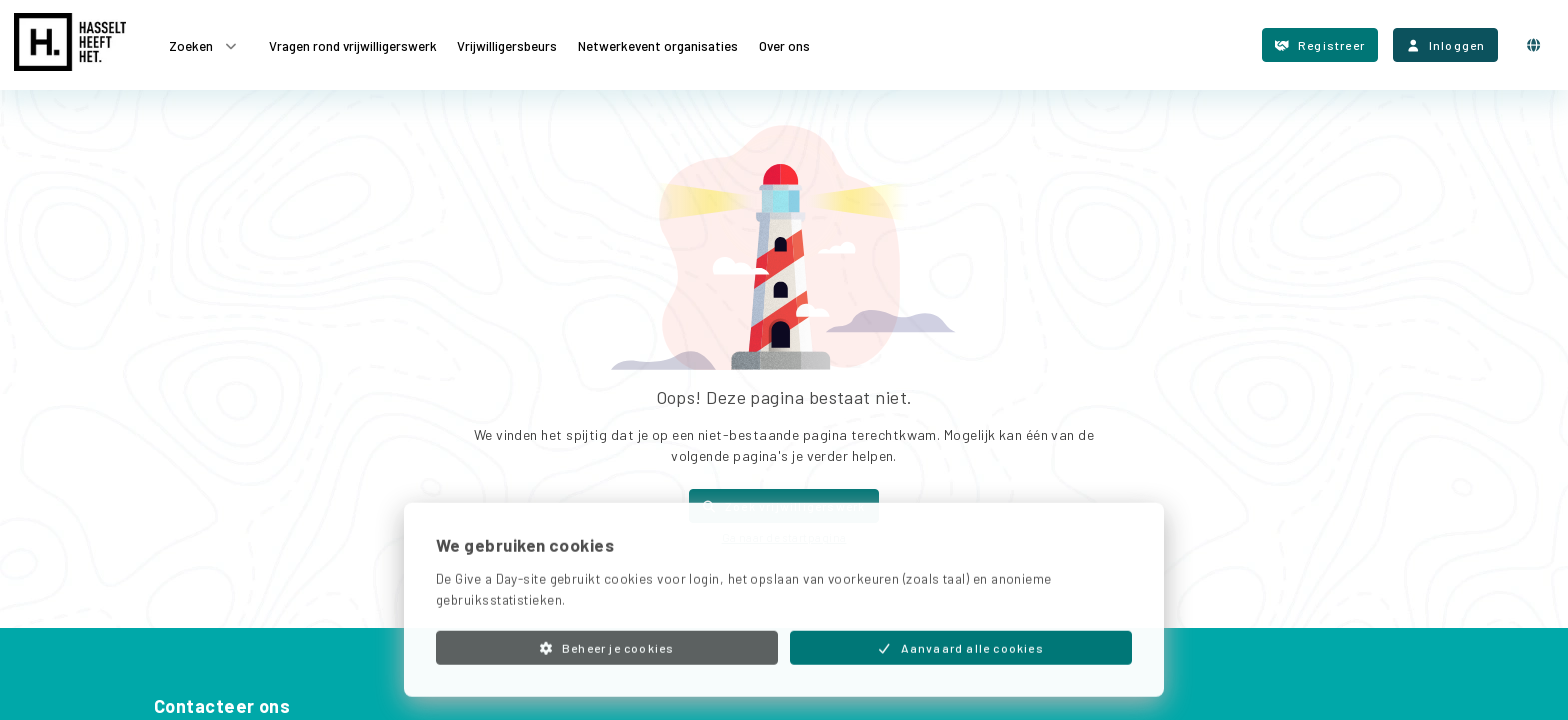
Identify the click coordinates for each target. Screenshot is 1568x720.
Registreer (1320, 45)
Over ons (784, 45)
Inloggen (1445, 45)
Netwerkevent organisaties (658, 45)
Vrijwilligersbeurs (507, 45)
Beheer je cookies (606, 668)
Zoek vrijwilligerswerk (783, 506)
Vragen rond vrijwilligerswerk (353, 45)
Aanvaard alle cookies (961, 668)
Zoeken (204, 45)
